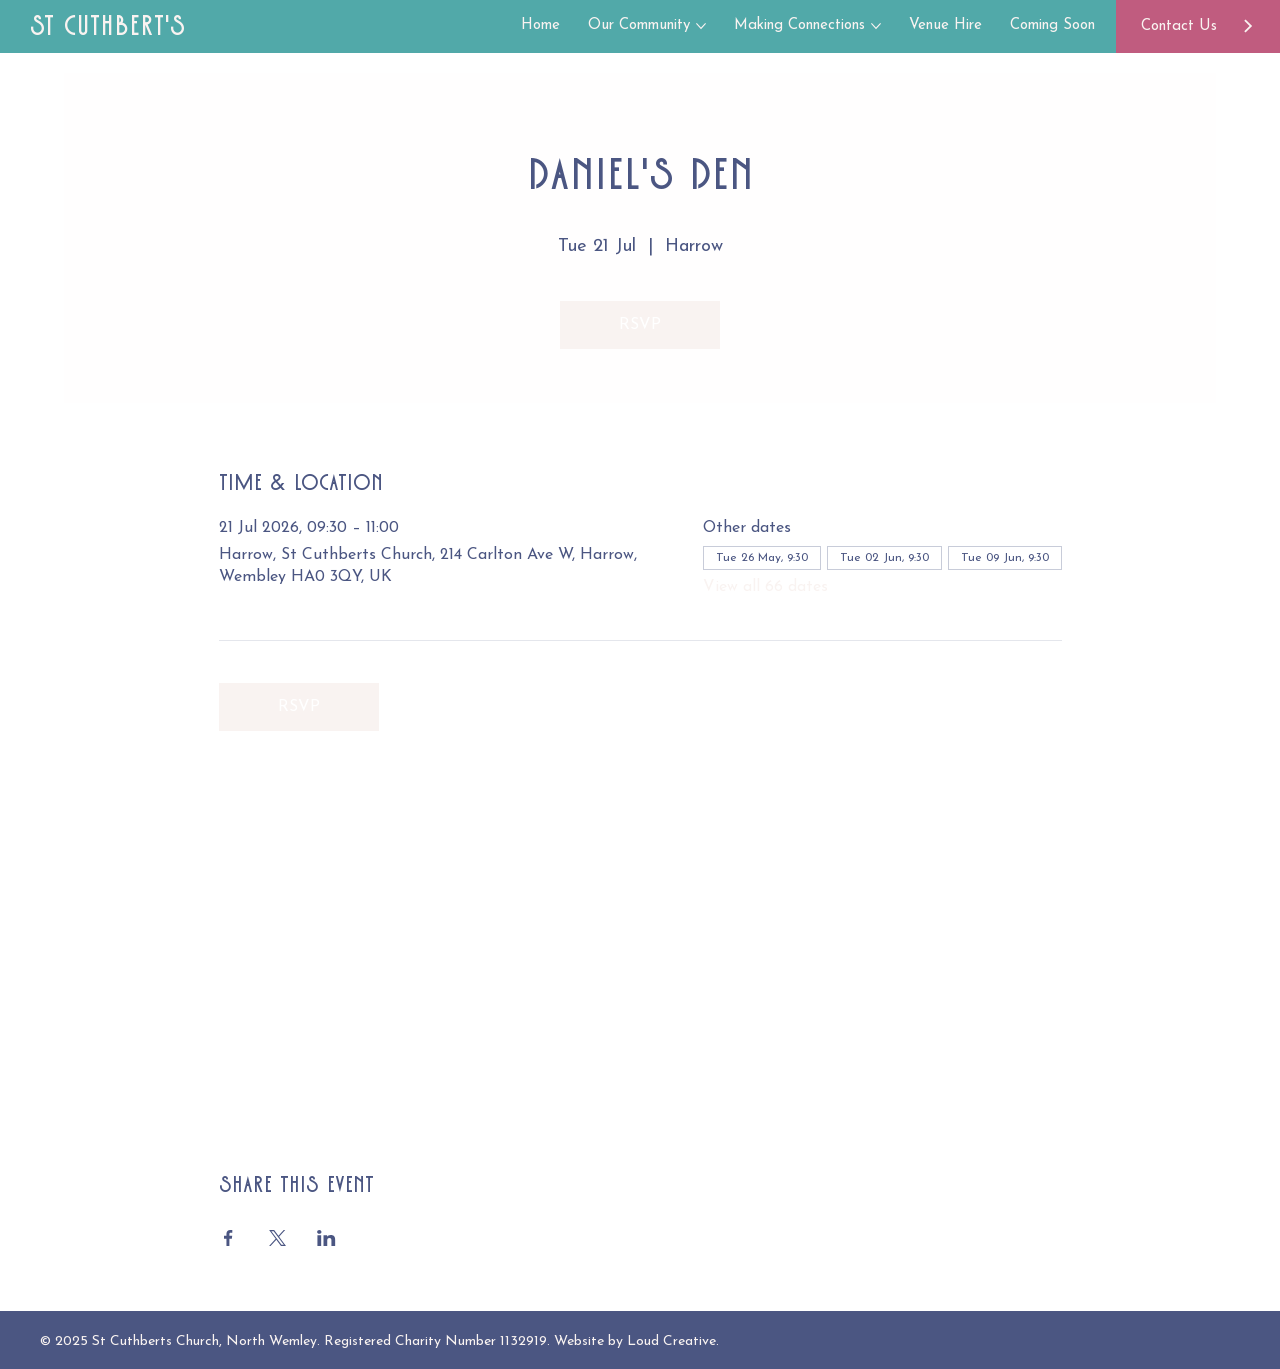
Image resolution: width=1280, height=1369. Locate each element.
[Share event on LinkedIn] (326, 1238)
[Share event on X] (277, 1238)
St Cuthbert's (107, 26)
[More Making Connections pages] (876, 26)
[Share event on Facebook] (228, 1238)
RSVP (640, 325)
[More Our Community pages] (701, 26)
